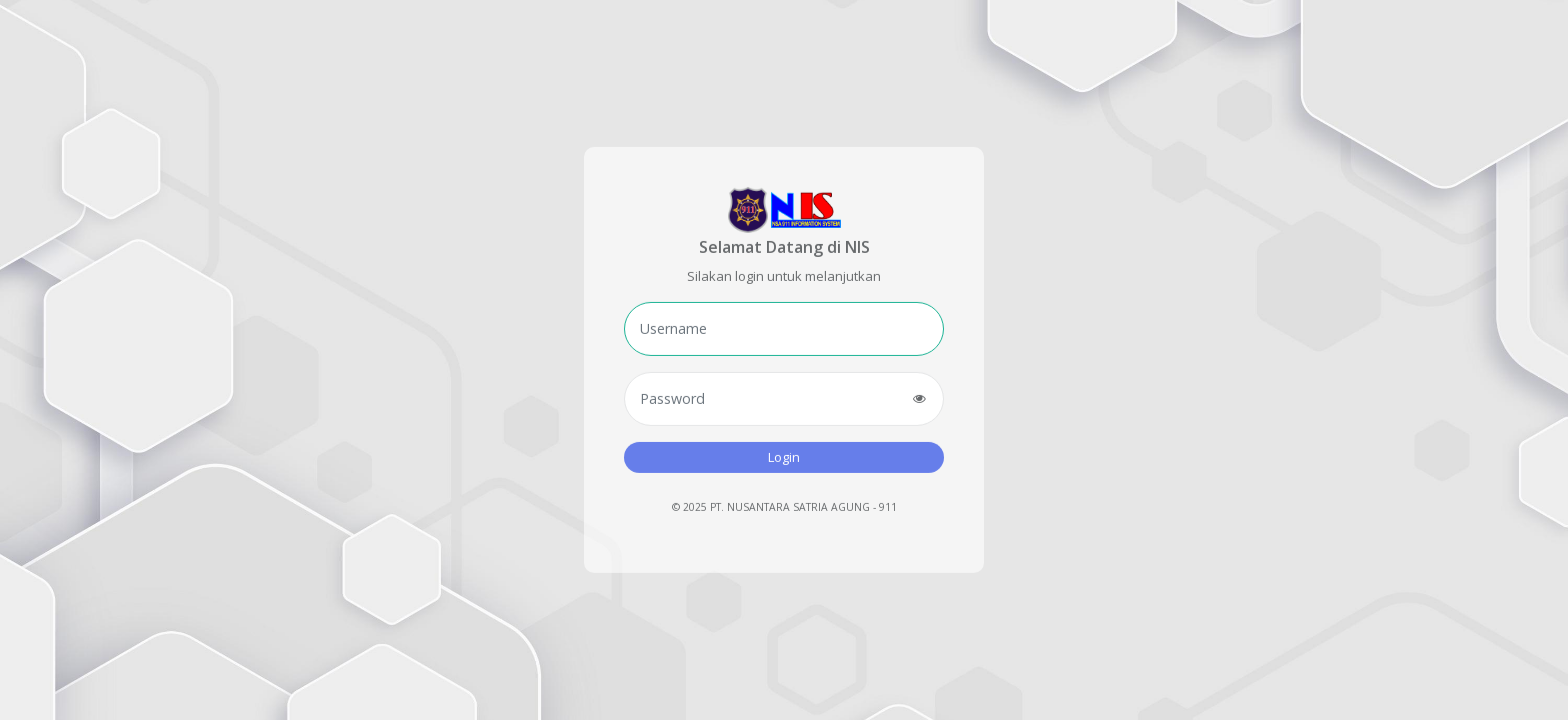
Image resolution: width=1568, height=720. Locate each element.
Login (784, 456)
